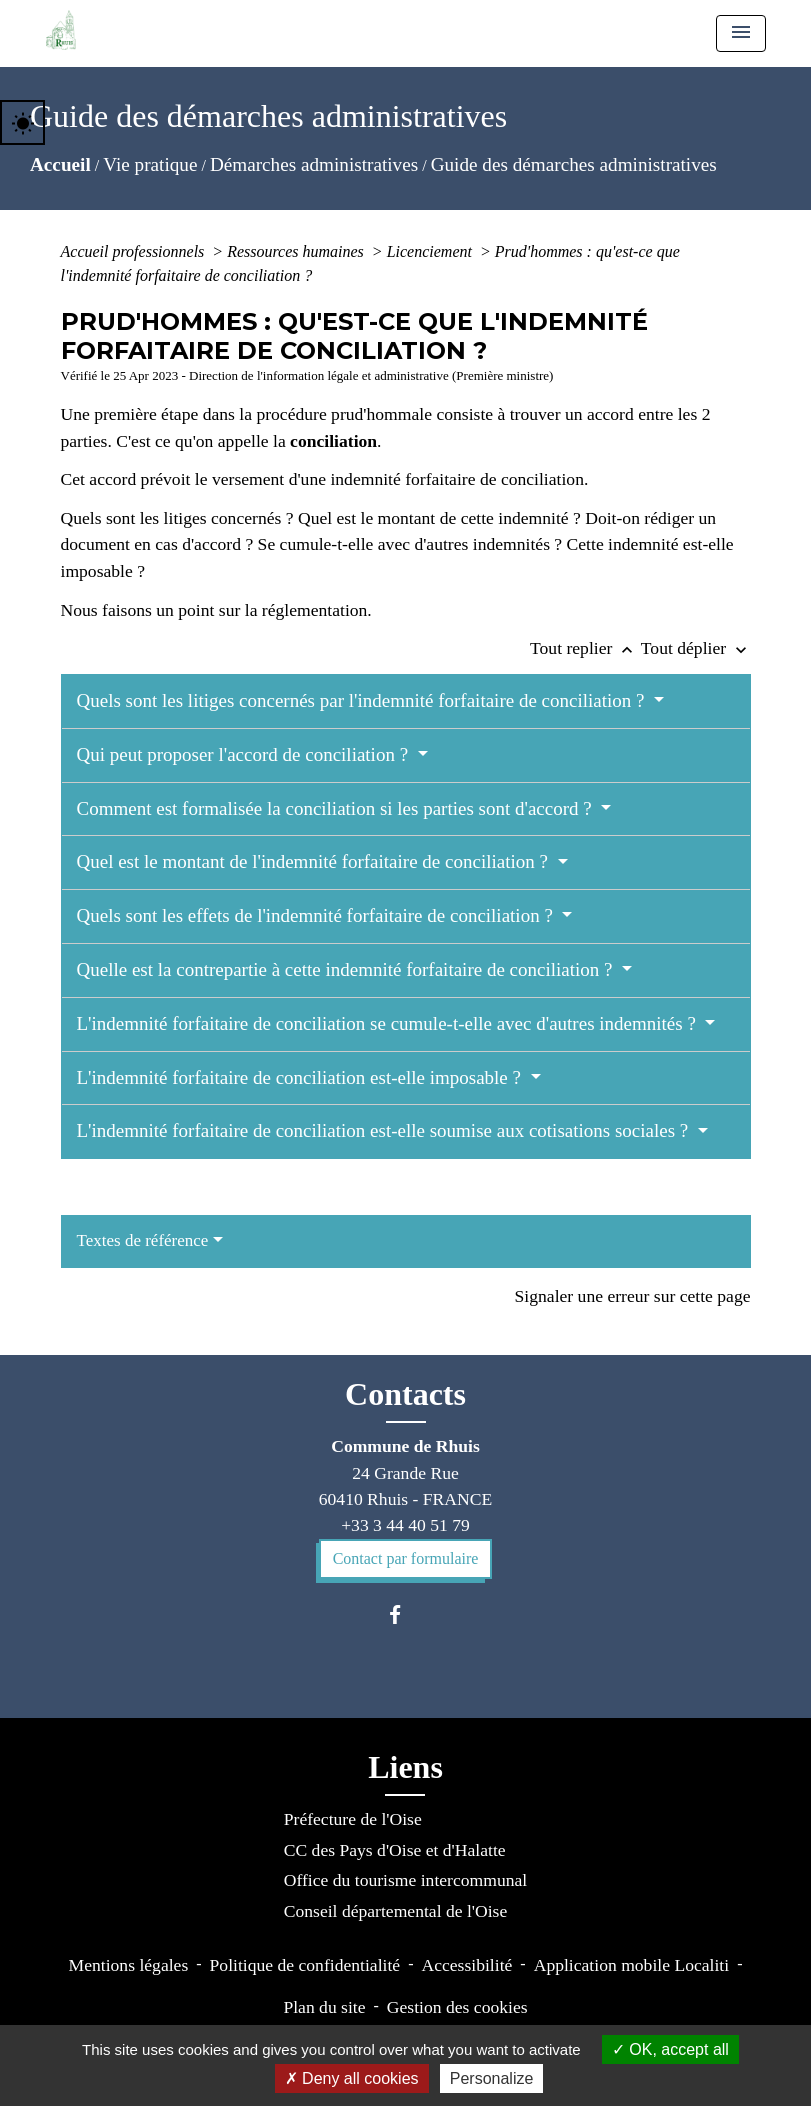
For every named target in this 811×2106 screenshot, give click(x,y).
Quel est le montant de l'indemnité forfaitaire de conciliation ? (315, 861)
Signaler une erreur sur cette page (633, 1296)
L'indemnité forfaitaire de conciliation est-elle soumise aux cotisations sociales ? (385, 1130)
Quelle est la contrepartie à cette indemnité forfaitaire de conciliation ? (347, 969)
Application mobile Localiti (631, 1965)
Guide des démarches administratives (574, 164)
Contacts (405, 1394)
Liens (405, 1767)
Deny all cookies (352, 2078)
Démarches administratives (314, 164)
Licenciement (431, 251)
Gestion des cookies (457, 2007)
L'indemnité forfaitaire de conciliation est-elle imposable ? (301, 1077)
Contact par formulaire (406, 1558)
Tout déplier (696, 648)
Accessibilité (466, 1965)
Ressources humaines (297, 251)
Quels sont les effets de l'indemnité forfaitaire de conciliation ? (317, 915)
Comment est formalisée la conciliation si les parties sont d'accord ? (337, 808)
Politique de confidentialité (305, 1965)
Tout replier (585, 648)
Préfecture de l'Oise (353, 1819)
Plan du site (324, 2007)
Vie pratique (150, 164)
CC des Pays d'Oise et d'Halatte (395, 1850)
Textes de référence (143, 1240)
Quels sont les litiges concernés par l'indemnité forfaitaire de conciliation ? (363, 700)
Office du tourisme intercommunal (405, 1880)
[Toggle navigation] (741, 33)
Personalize (492, 2078)
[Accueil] (61, 30)
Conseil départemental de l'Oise (396, 1911)
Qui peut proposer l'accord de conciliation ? (245, 754)
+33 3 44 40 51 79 (405, 1525)
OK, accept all (670, 2049)
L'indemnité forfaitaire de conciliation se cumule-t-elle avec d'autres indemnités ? (389, 1023)
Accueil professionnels (135, 251)
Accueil (60, 164)
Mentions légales (129, 1965)
